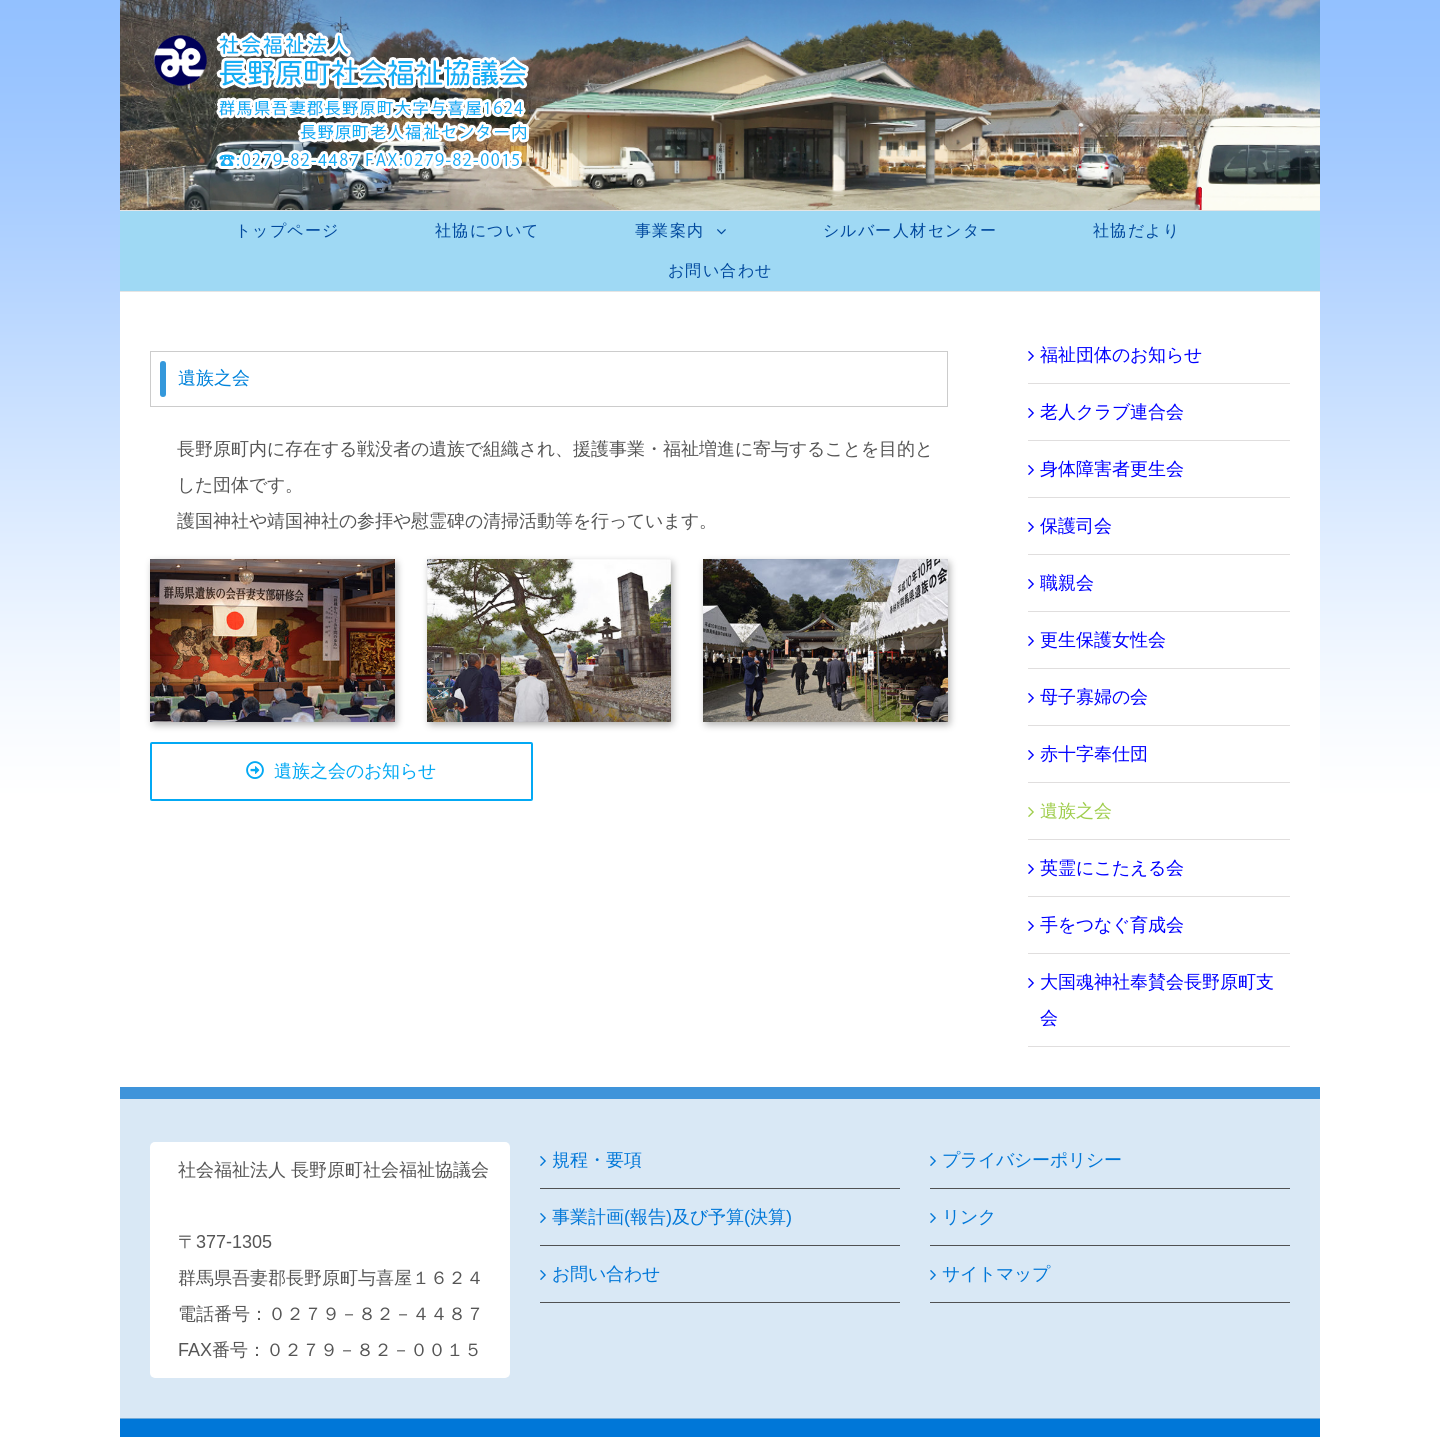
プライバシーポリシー (1032, 1160)
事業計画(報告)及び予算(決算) (672, 1217)
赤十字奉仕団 (1094, 754)
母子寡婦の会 (1094, 697)
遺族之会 (1076, 811)
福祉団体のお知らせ (1121, 355)
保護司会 (1076, 526)
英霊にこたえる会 (1112, 868)
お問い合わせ (606, 1274)
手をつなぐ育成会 (1112, 925)
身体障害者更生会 (1112, 469)
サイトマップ (996, 1274)
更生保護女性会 (1103, 640)
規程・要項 (597, 1160)
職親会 (1067, 583)
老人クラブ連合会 (1112, 412)
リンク (969, 1217)
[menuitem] (300, 231)
